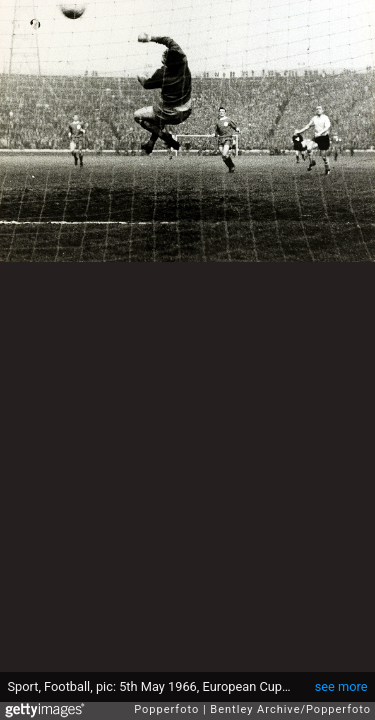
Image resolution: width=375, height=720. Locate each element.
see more (341, 686)
